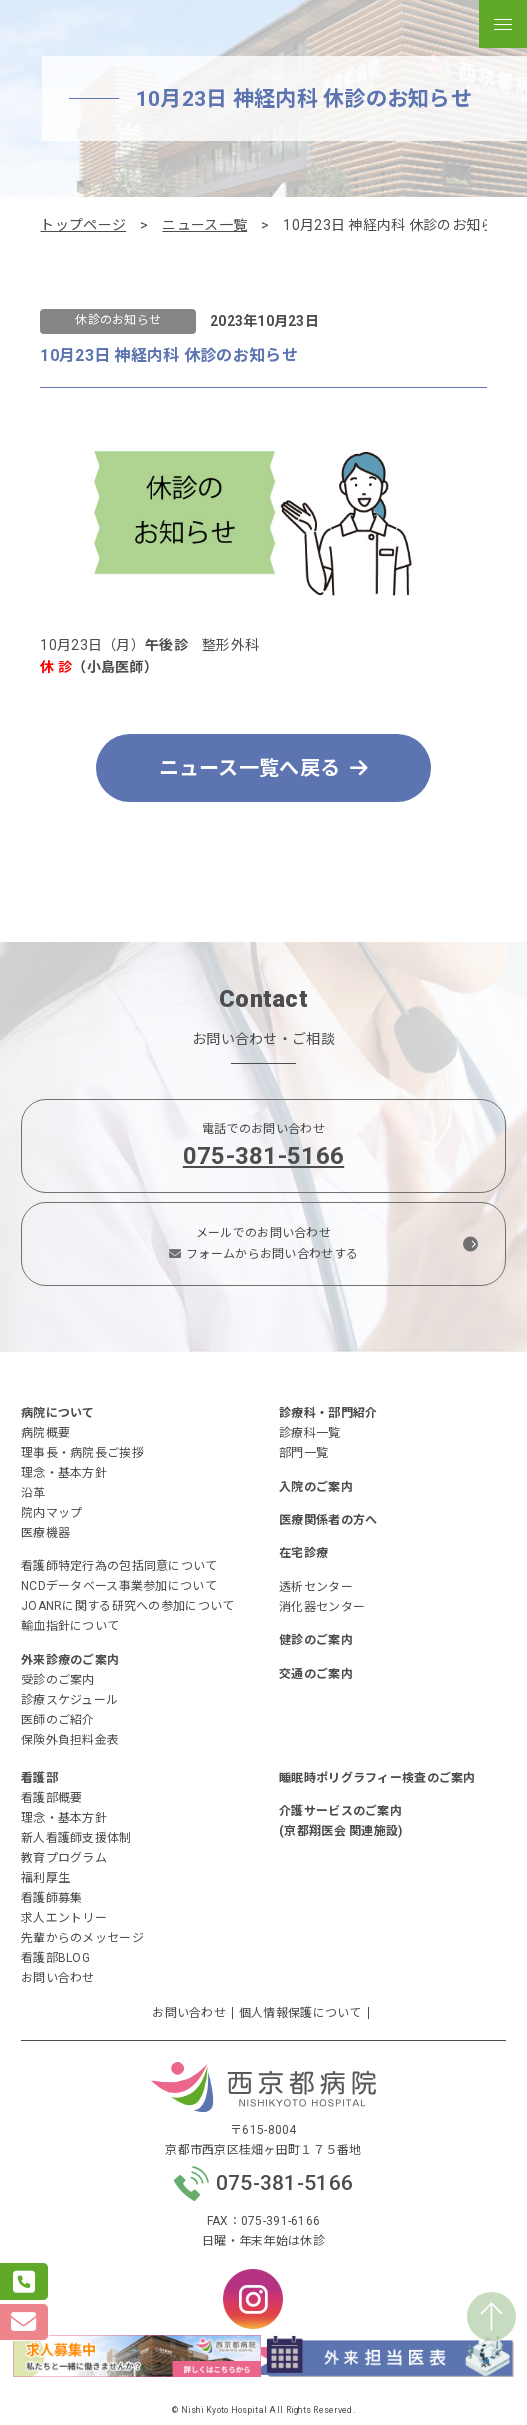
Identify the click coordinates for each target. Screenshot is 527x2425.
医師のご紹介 (58, 1720)
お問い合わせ (58, 1978)
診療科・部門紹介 (328, 1413)
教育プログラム (64, 1858)
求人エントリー (64, 1918)
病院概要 (45, 1433)
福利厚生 (45, 1878)
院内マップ (51, 1513)
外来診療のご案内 (70, 1660)
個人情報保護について (300, 2013)
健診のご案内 (316, 1640)
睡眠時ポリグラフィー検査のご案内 (377, 1778)
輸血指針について (70, 1626)
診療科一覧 (309, 1433)
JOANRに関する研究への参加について (127, 1606)
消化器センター (322, 1607)
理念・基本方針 (64, 1473)
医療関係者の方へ (328, 1520)
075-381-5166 (263, 1156)
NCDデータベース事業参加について (119, 1586)
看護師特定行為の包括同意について (119, 1566)
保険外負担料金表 (70, 1740)
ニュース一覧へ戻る (264, 768)
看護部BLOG (55, 1958)
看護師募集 (51, 1898)
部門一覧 (303, 1453)
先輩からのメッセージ (82, 1938)
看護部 (39, 1778)
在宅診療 (303, 1553)
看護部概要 (51, 1798)
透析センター (316, 1587)
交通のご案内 (316, 1674)
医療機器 (45, 1533)
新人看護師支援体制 (76, 1838)
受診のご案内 (58, 1680)
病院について (58, 1413)
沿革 (33, 1493)
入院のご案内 (316, 1487)
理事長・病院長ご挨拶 (82, 1453)
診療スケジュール (69, 1700)
